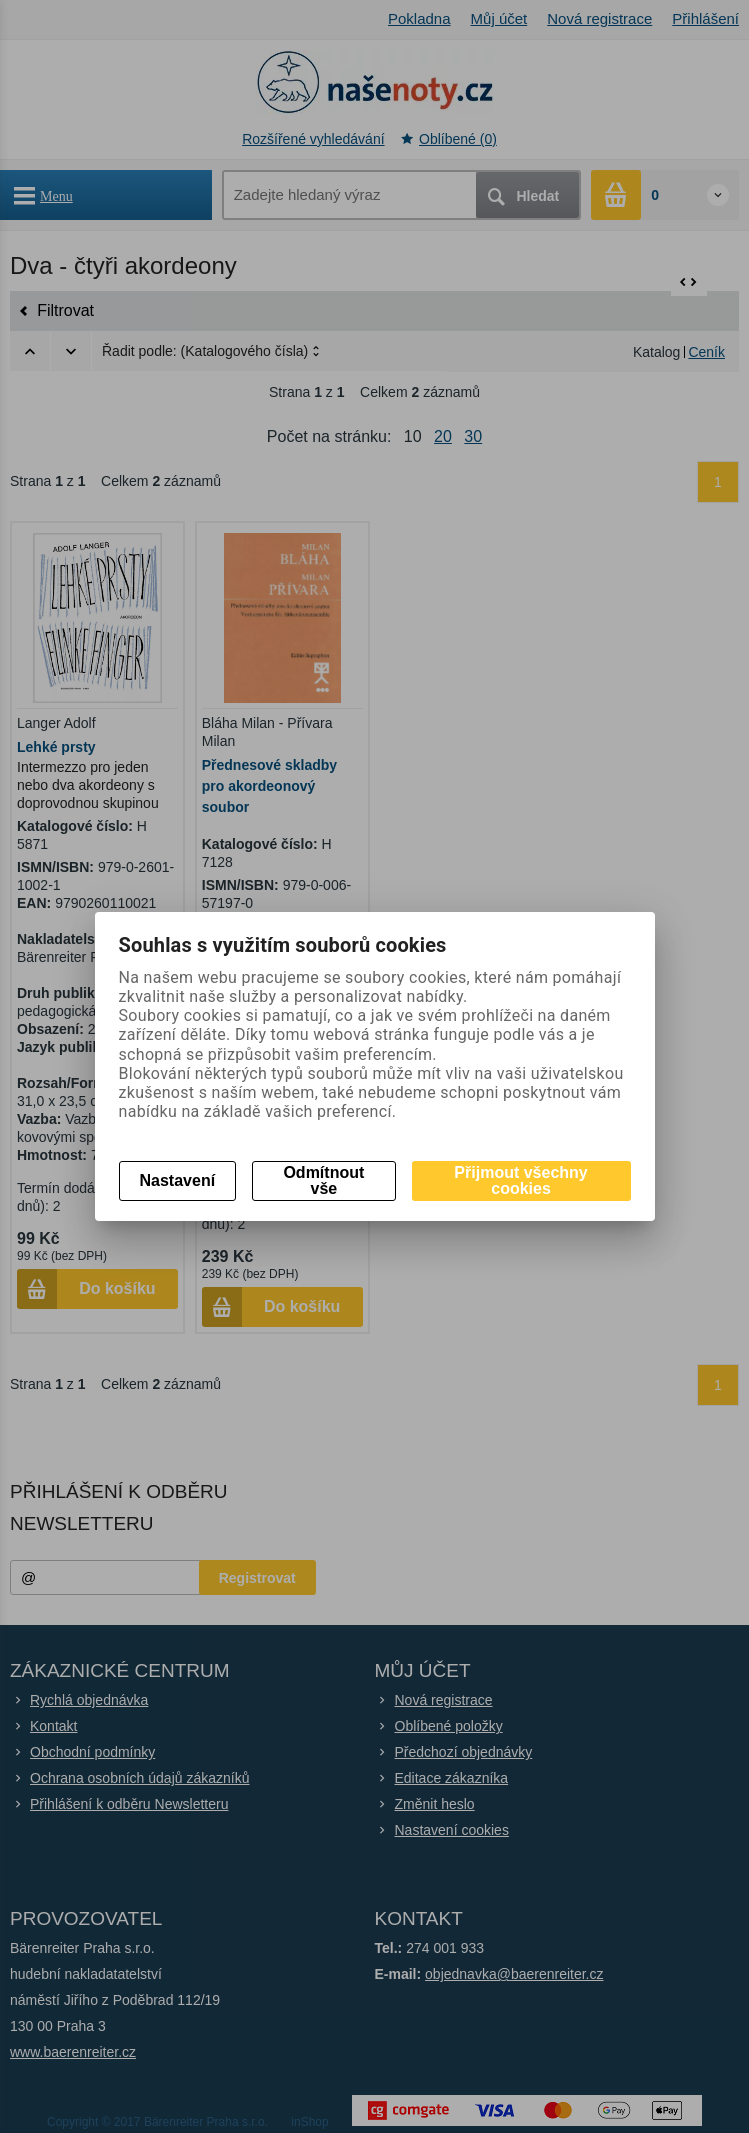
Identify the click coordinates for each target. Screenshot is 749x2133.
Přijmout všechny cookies (520, 1180)
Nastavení (178, 1180)
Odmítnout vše (323, 1180)
